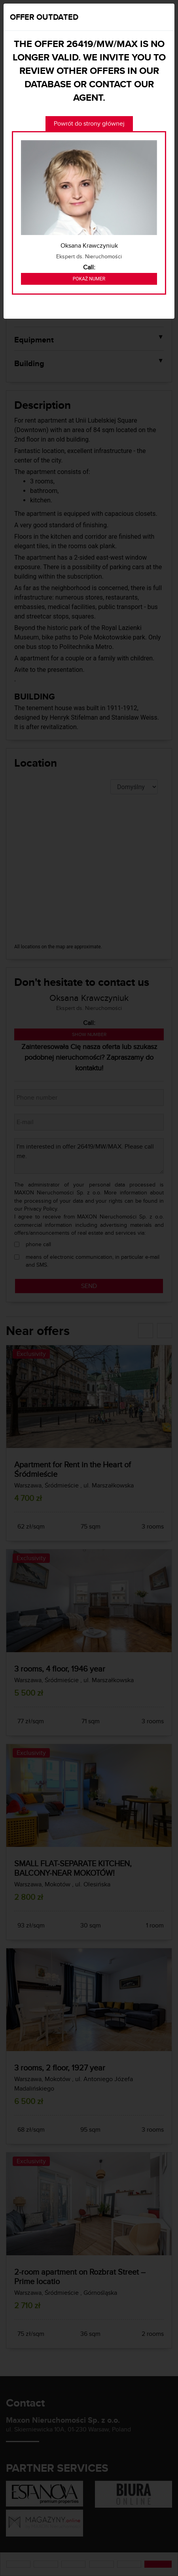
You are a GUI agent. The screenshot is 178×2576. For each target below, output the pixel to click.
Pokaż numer (89, 279)
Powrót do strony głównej (89, 123)
